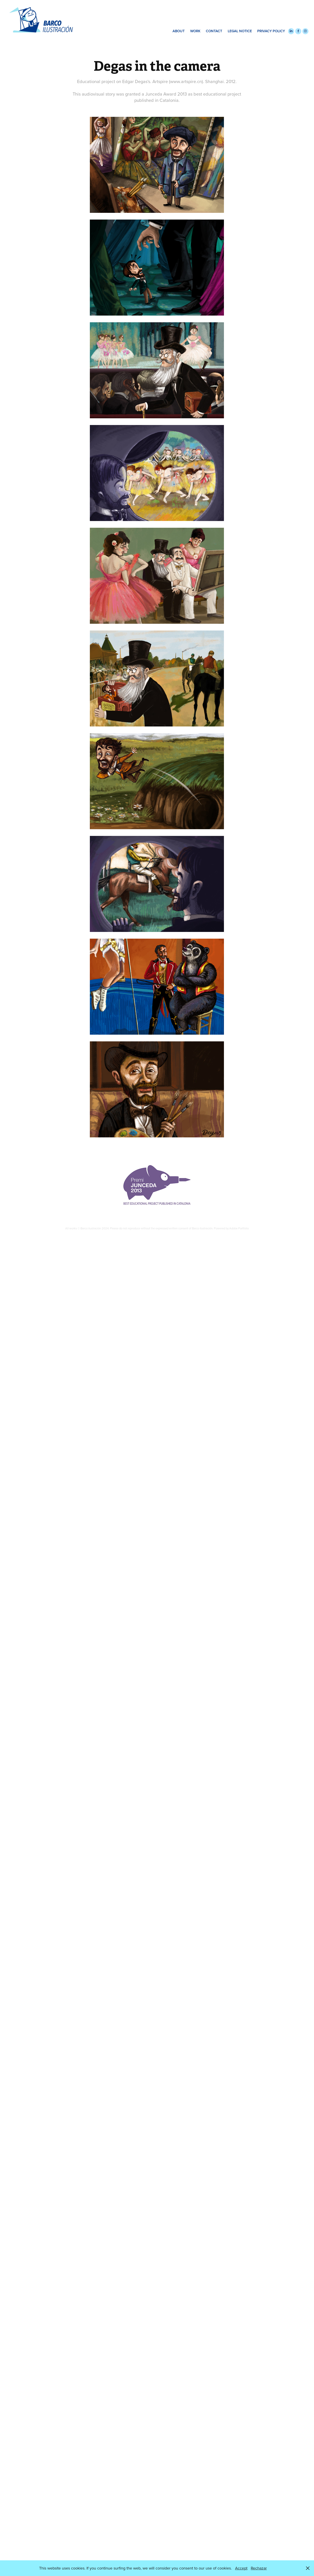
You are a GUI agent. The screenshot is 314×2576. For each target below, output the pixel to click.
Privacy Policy (271, 31)
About (179, 31)
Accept (241, 2568)
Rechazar (259, 2568)
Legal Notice (240, 31)
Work (195, 31)
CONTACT (214, 31)
